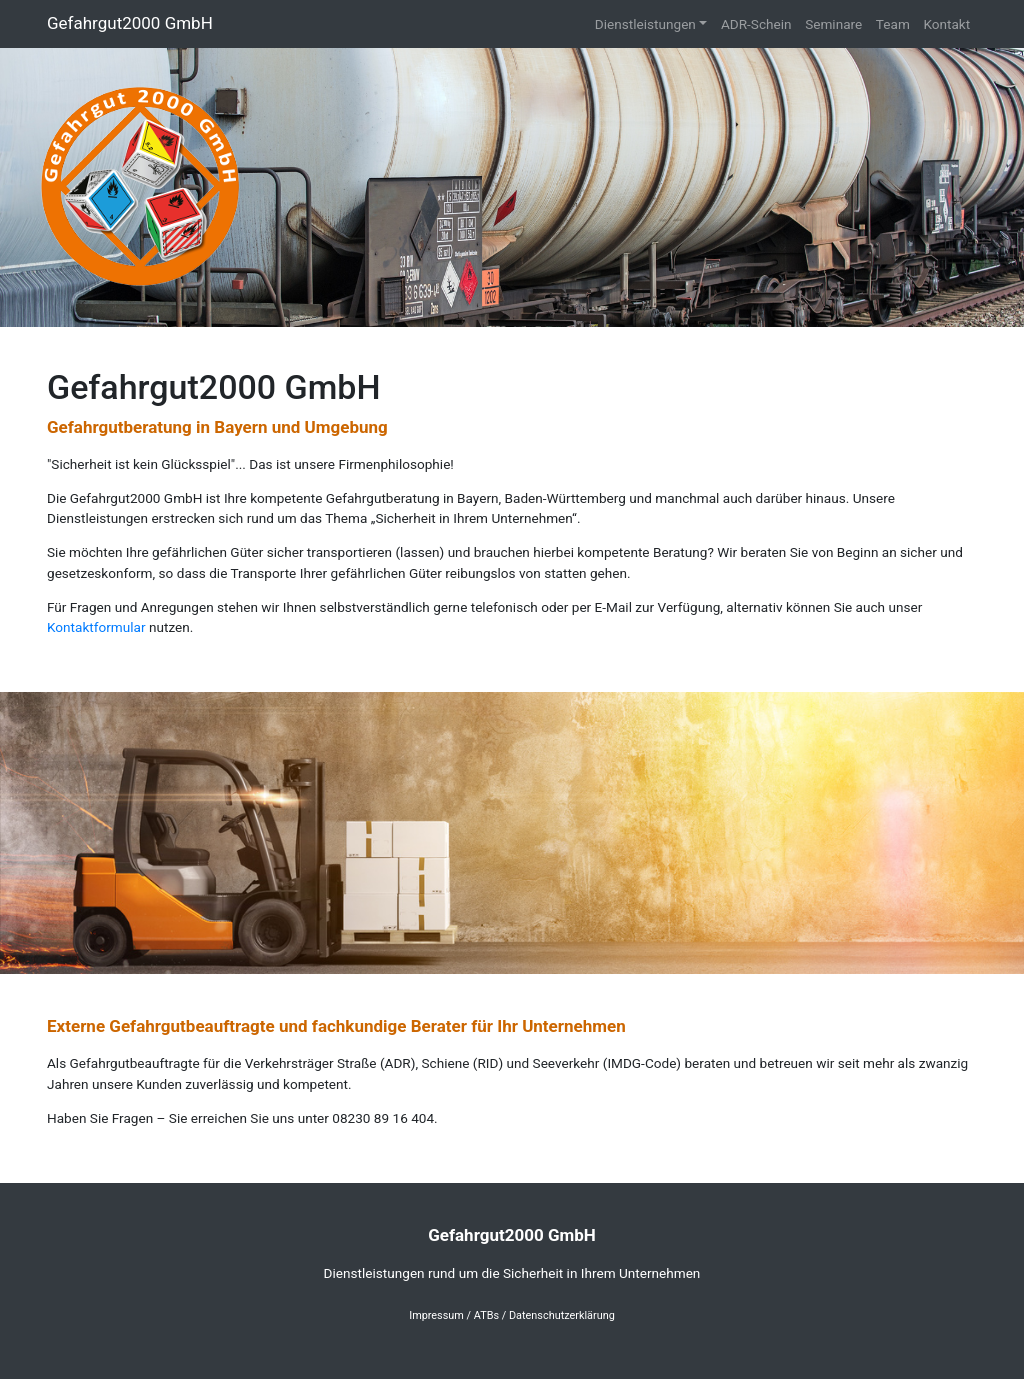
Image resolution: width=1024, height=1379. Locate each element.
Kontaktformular (96, 627)
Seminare (833, 24)
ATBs (486, 1315)
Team (893, 24)
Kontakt (946, 24)
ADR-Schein (756, 24)
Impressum (436, 1315)
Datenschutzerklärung (562, 1315)
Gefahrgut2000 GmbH (130, 23)
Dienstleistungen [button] (645, 24)
